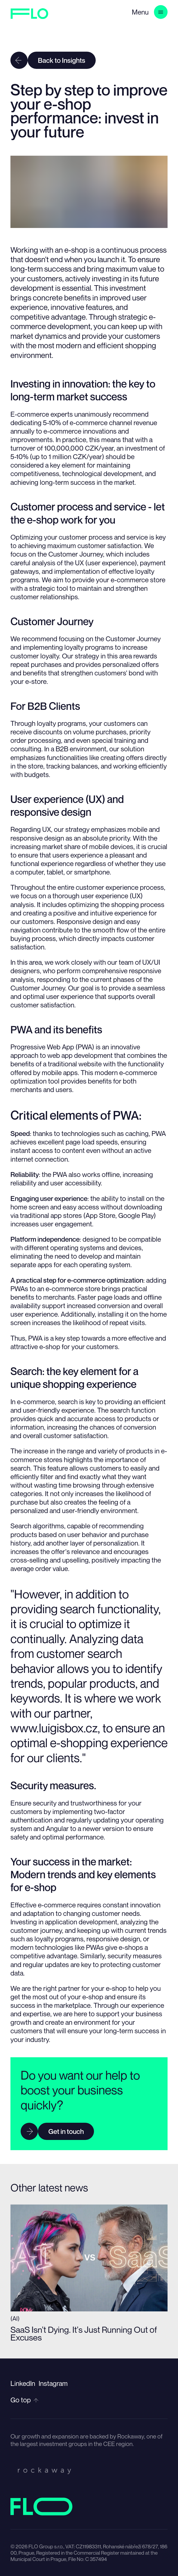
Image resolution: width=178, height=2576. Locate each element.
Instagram (53, 2383)
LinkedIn (22, 2383)
